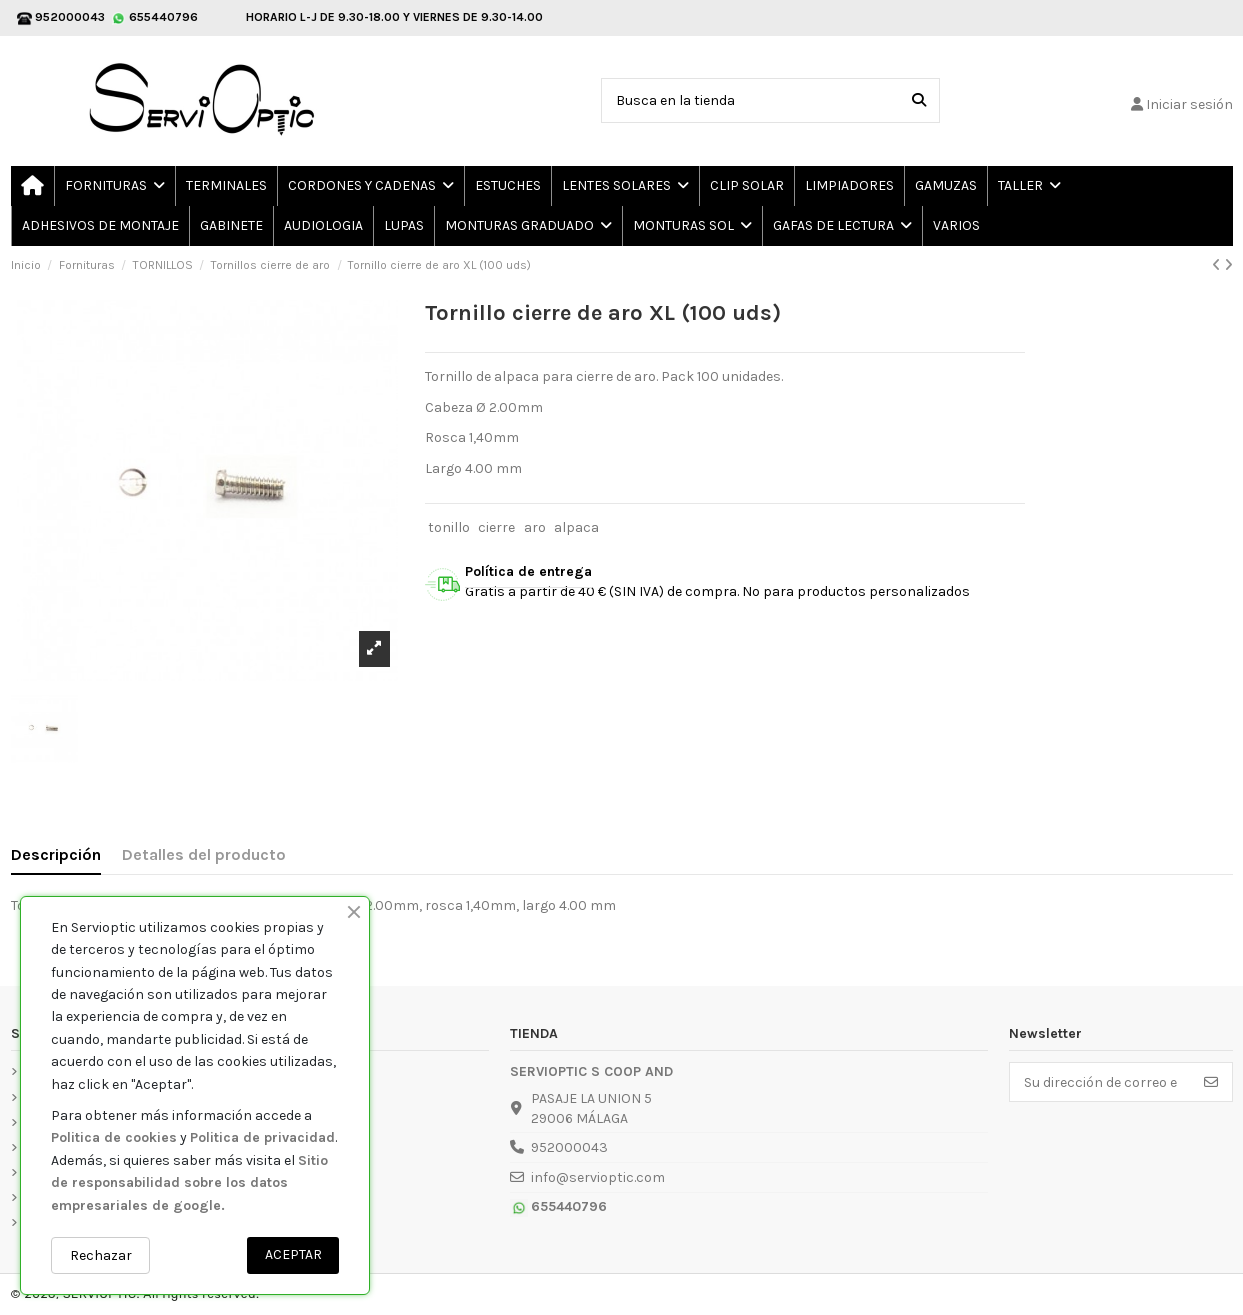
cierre (496, 527)
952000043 (569, 1147)
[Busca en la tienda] (919, 100)
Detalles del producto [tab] (204, 854)
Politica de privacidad (262, 1137)
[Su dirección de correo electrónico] (1100, 1082)
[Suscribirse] (1211, 1082)
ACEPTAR (293, 1254)
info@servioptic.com (598, 1177)
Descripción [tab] (56, 854)
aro (535, 527)
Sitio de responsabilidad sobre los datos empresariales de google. (189, 1183)
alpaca (576, 527)
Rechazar (101, 1255)
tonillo (449, 527)
